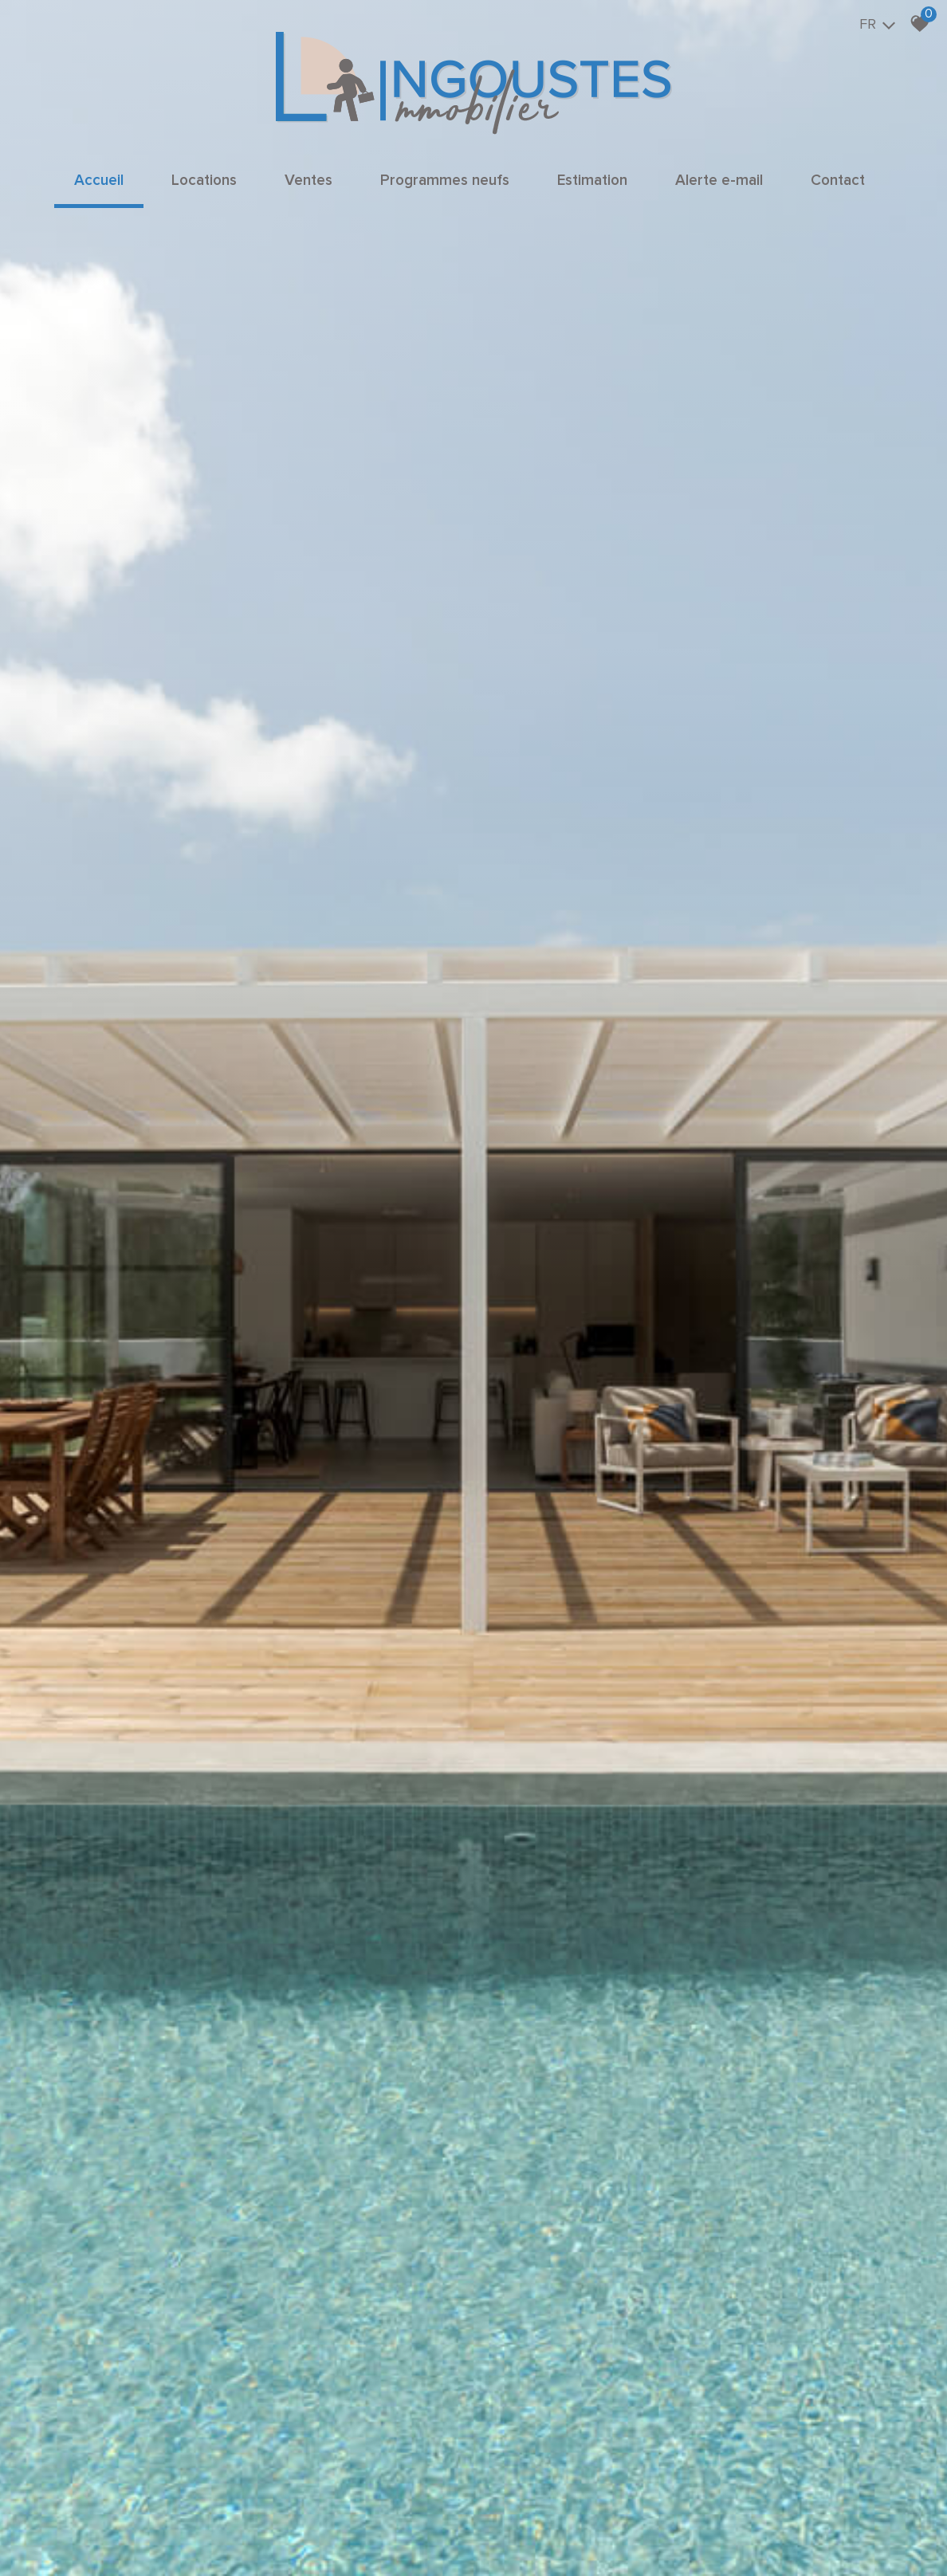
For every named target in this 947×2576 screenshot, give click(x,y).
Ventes (308, 180)
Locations (204, 180)
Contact (838, 180)
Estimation (592, 180)
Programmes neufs (444, 180)
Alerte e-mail (719, 180)
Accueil (99, 180)
